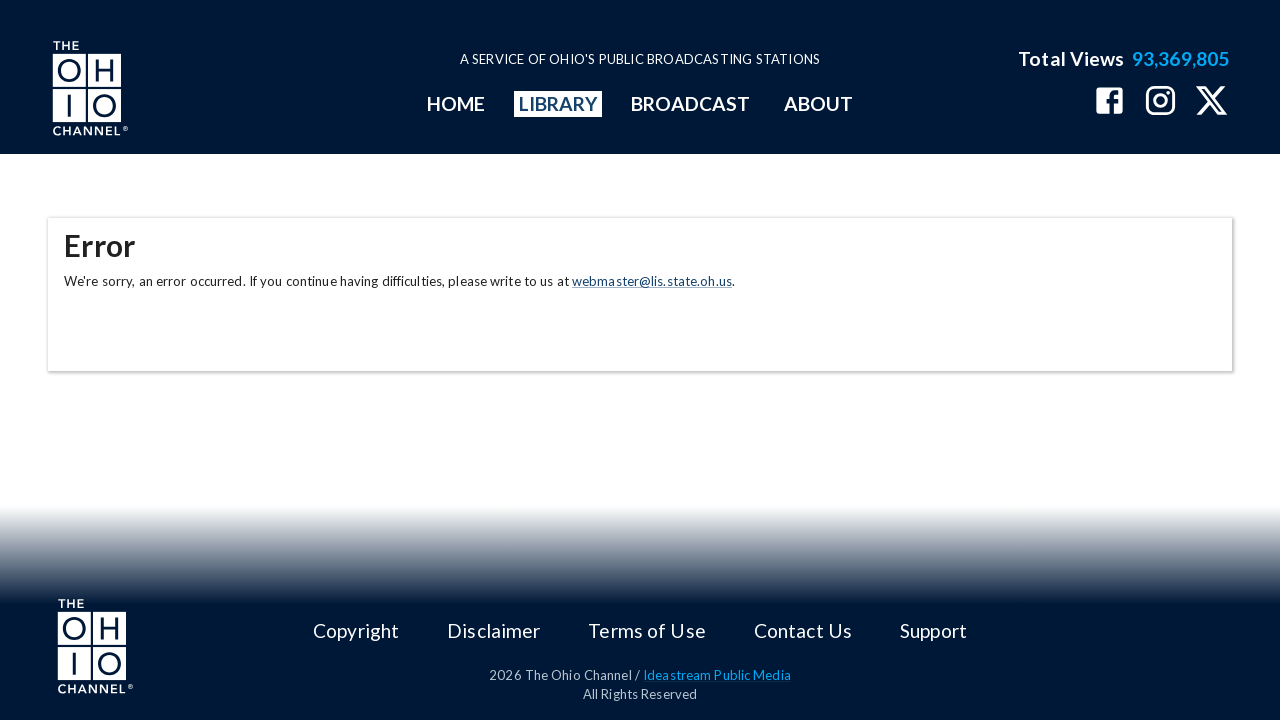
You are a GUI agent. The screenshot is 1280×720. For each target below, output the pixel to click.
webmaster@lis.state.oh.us (652, 281)
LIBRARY (558, 103)
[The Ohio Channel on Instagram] (1160, 102)
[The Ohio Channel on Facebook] (1109, 102)
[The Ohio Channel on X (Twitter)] (1211, 102)
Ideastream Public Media (717, 675)
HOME (456, 103)
